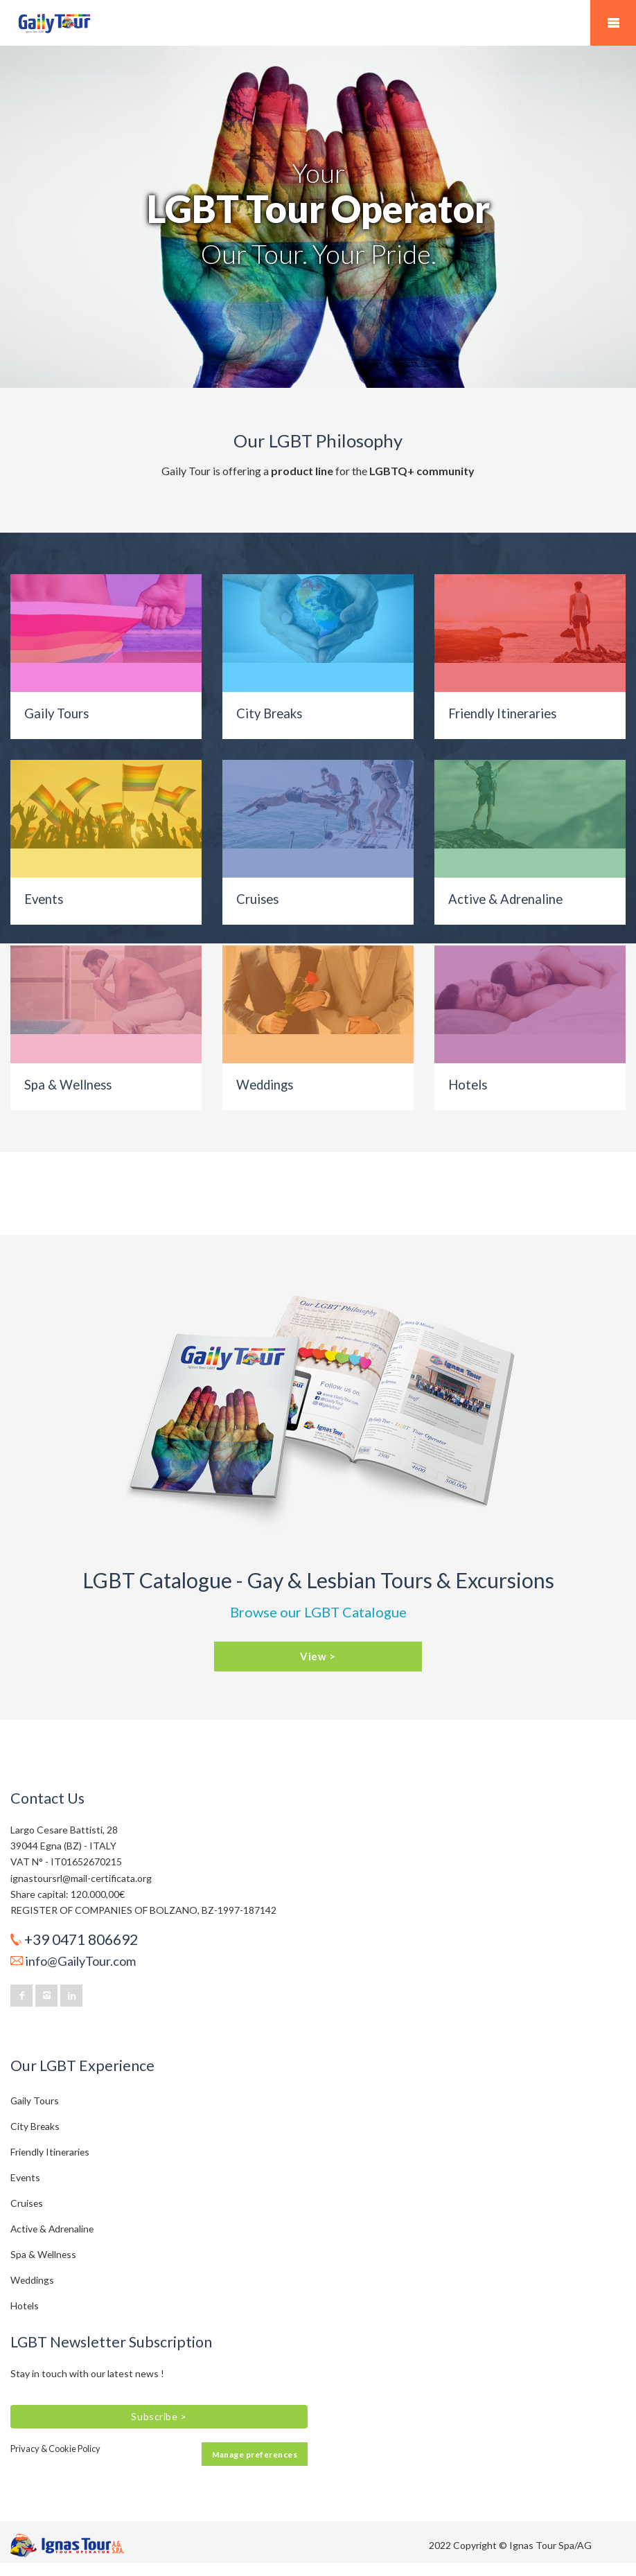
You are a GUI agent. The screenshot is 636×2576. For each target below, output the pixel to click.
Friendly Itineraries (502, 713)
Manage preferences (254, 2454)
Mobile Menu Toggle (613, 23)
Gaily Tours (56, 713)
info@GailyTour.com (81, 1961)
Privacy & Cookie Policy (55, 2448)
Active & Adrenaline (505, 899)
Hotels (467, 1084)
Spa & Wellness (68, 1084)
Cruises (257, 899)
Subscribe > (158, 2416)
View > (318, 1656)
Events (43, 899)
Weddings (264, 1084)
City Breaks (269, 713)
